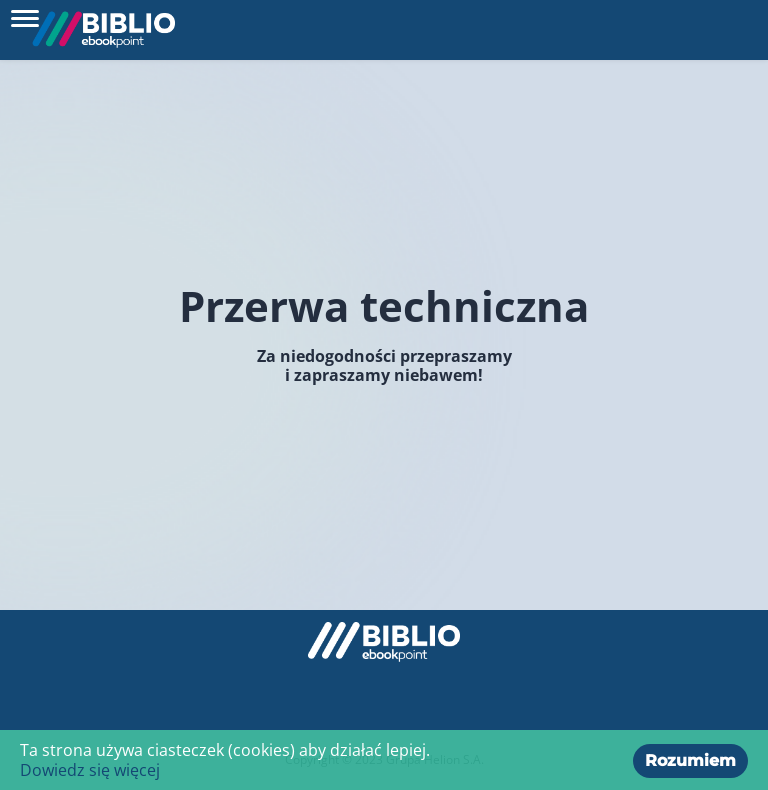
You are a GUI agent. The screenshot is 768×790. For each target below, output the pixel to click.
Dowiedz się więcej (90, 770)
